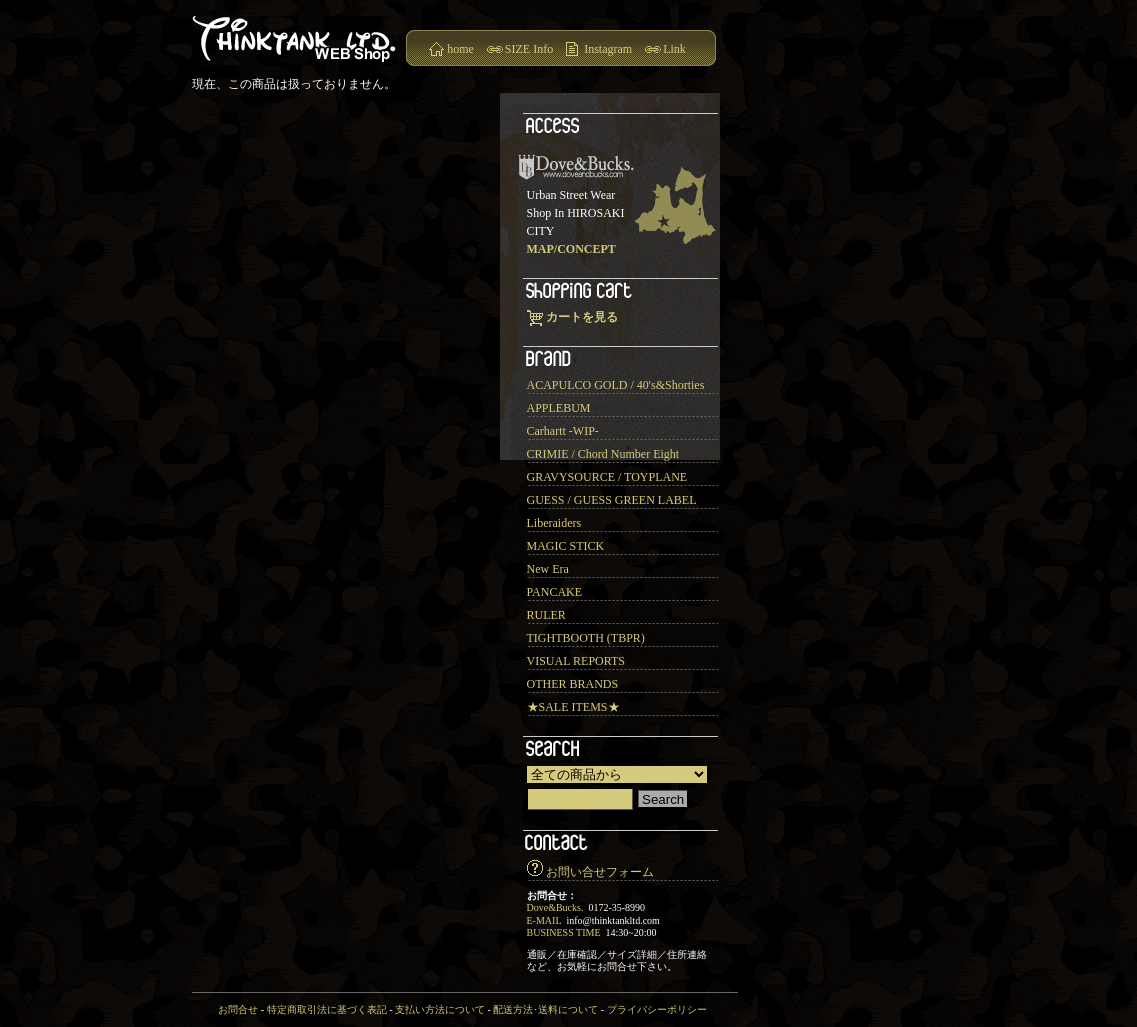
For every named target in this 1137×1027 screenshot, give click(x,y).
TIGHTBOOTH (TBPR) (586, 638)
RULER (546, 615)
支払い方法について (440, 1009)
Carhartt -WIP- (563, 431)
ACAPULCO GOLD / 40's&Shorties (616, 385)
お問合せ (238, 1009)
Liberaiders (554, 523)
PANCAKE (555, 592)
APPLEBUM (559, 408)
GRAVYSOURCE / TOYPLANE (607, 477)
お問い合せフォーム (600, 872)
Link (674, 49)
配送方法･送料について (545, 1009)
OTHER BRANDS (573, 684)
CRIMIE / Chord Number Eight (603, 454)
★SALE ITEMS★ (573, 707)
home (460, 49)
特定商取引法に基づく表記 (327, 1009)
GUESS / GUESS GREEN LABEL (612, 500)
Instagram (608, 49)
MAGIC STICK (566, 546)
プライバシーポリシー (657, 1009)
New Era (548, 569)
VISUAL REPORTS (576, 661)
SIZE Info (529, 49)
